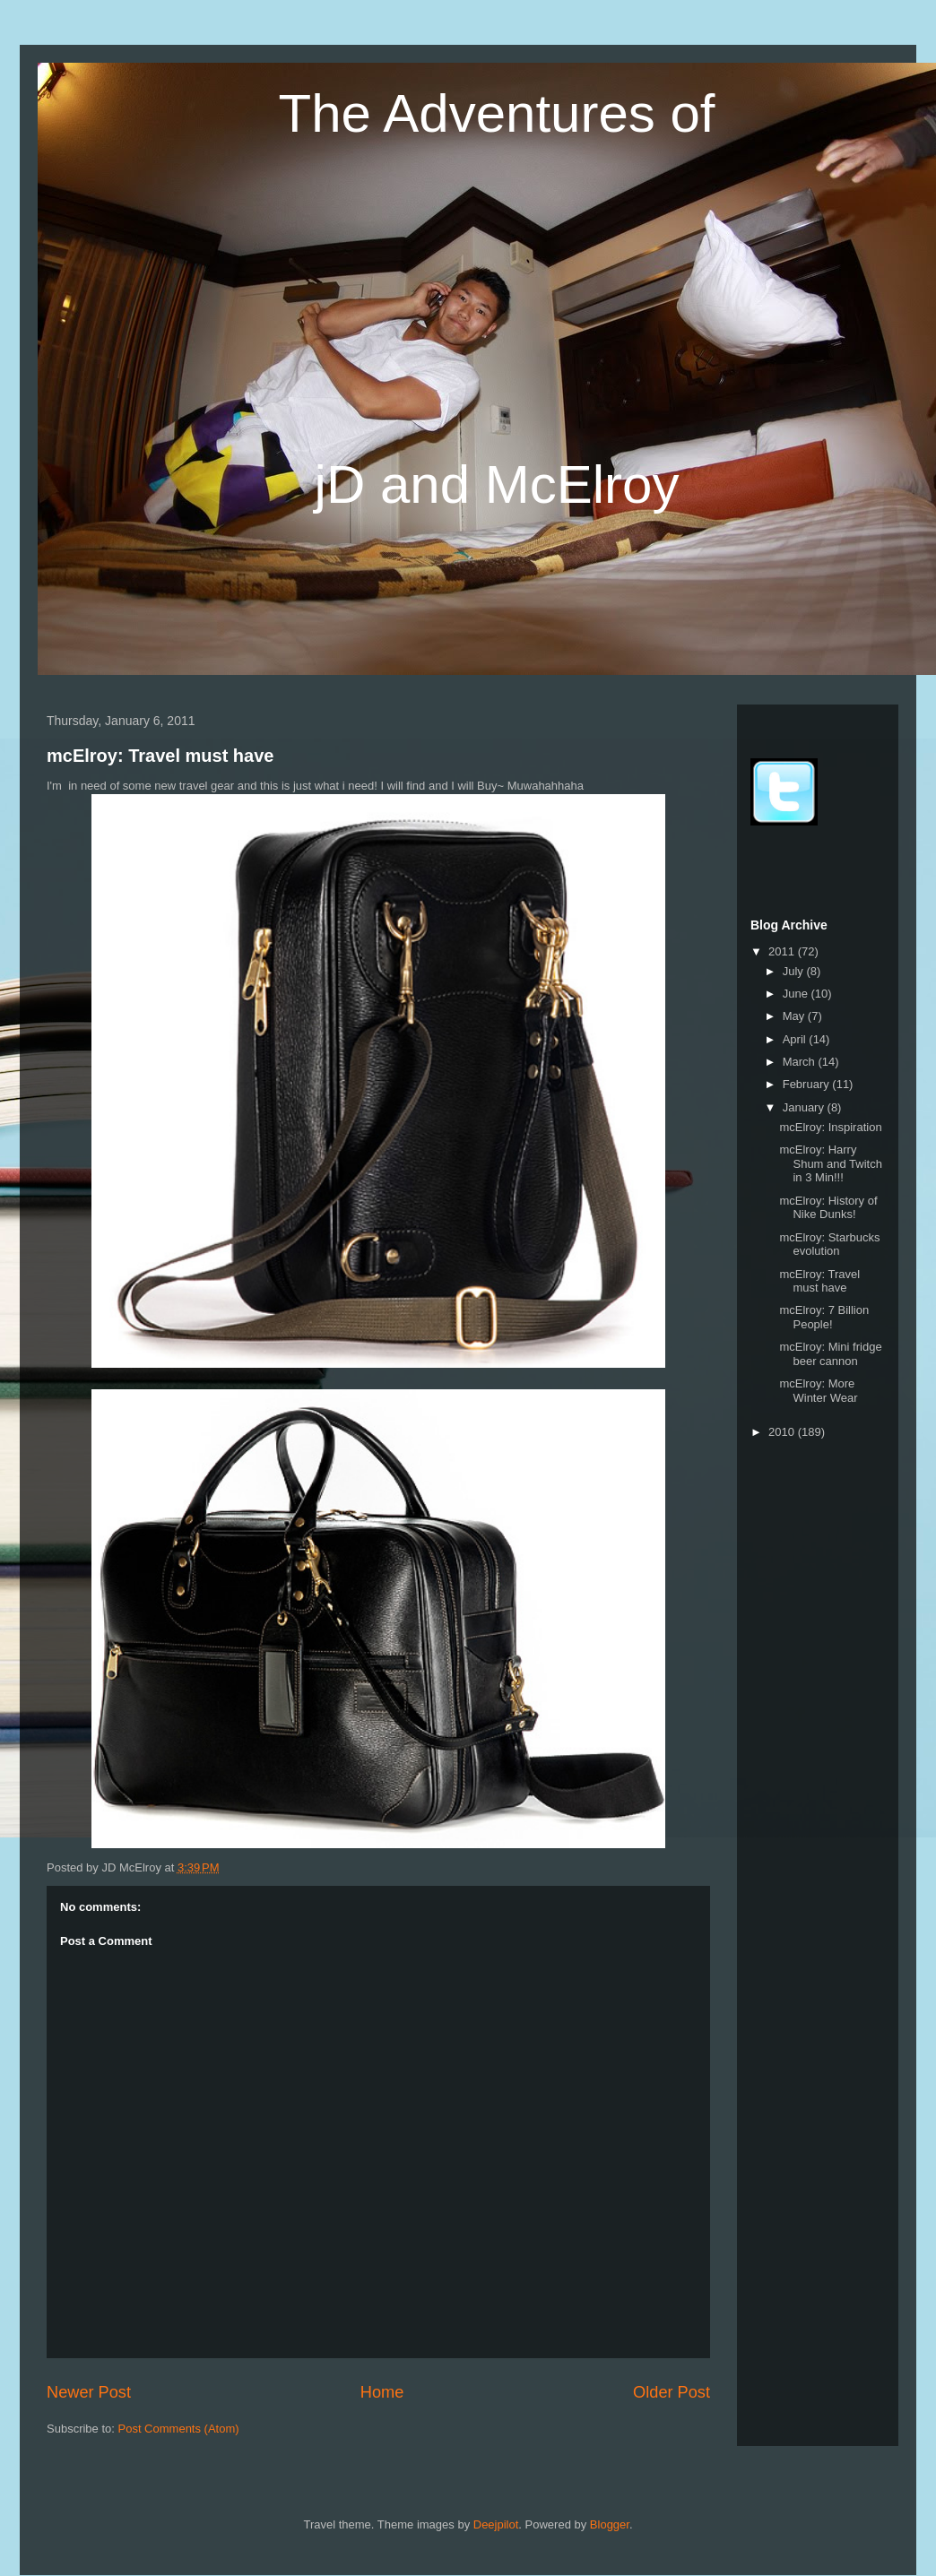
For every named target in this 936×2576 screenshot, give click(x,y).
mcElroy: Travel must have (160, 755)
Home (382, 2392)
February (808, 1084)
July (795, 971)
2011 (783, 951)
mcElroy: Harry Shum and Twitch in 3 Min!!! (830, 1163)
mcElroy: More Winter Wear (818, 1391)
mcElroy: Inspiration (830, 1127)
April (796, 1039)
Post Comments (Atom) (178, 2428)
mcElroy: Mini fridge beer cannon (830, 1354)
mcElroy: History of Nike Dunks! (828, 1208)
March (801, 1061)
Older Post (671, 2392)
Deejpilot (496, 2524)
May (795, 1016)
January (805, 1107)
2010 (783, 1432)
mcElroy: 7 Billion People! (824, 1317)
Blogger (609, 2524)
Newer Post (89, 2392)
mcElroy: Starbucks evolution (829, 1244)
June (797, 993)
